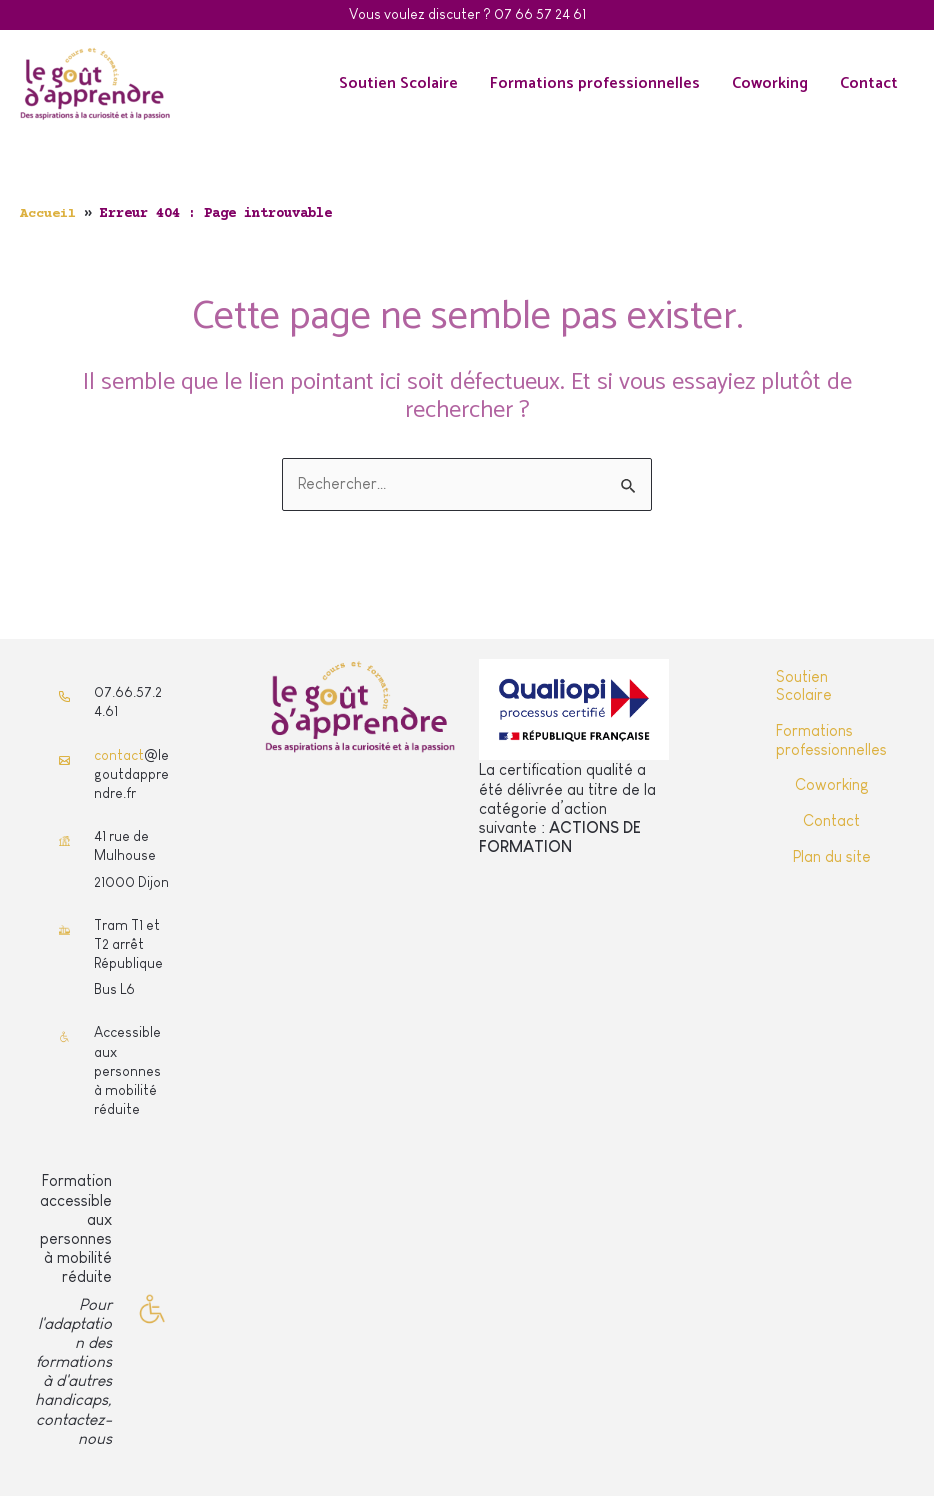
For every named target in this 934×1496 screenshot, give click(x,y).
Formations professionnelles (595, 83)
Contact (869, 83)
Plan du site (832, 854)
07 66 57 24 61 (540, 14)
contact (119, 755)
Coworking (770, 83)
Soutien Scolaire (398, 83)
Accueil (48, 214)
